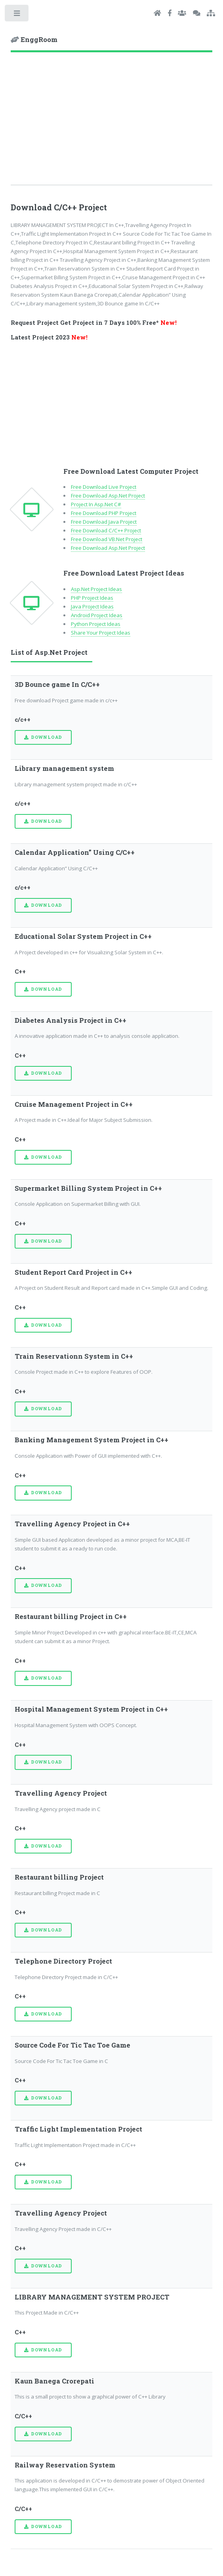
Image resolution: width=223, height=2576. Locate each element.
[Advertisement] (112, 123)
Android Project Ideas (96, 615)
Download (46, 737)
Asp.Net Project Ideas (96, 589)
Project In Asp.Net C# (96, 504)
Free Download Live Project (103, 486)
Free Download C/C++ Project (106, 530)
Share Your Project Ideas (100, 632)
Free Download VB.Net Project (106, 539)
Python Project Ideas (95, 623)
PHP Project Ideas (92, 597)
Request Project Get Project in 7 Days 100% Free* (94, 322)
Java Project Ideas (92, 606)
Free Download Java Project (104, 521)
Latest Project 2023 (49, 337)
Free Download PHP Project (103, 513)
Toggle (17, 15)
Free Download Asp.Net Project (108, 495)
